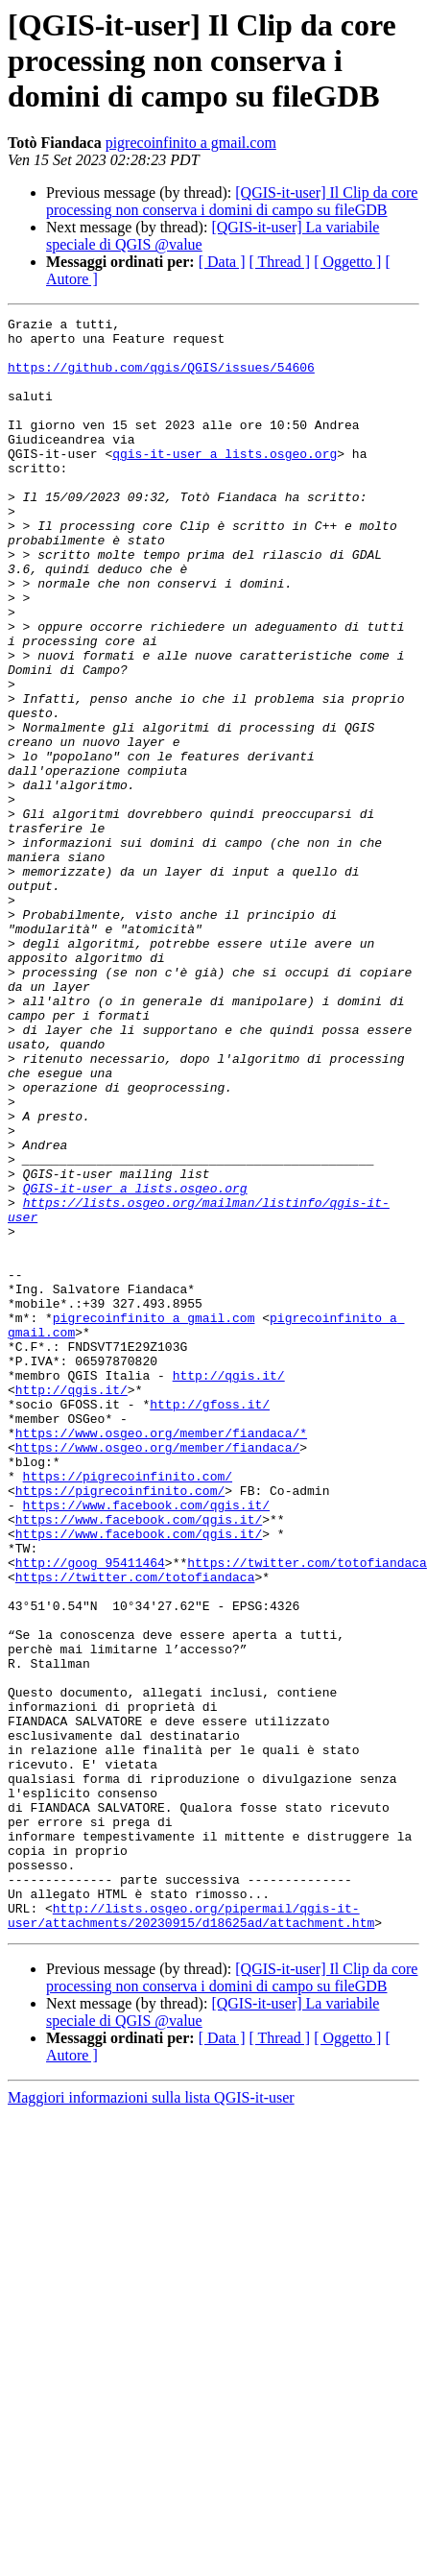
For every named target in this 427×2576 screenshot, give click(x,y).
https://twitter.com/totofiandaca (307, 1795)
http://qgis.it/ (229, 1570)
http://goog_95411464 (90, 1795)
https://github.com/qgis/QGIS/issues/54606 (161, 378)
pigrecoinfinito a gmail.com (191, 142)
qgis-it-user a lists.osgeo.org (224, 482)
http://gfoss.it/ (210, 1605)
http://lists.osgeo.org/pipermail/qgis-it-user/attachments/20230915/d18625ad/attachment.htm (191, 2219)
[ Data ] (222, 261)
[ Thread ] (280, 261)
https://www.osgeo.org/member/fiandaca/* (161, 1640)
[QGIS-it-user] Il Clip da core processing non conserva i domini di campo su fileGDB (231, 201)
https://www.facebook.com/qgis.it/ (146, 1726)
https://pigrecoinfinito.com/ (127, 1691)
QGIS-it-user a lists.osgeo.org (135, 1346)
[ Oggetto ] (347, 261)
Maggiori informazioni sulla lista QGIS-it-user (151, 2403)
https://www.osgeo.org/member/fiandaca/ (157, 1657)
